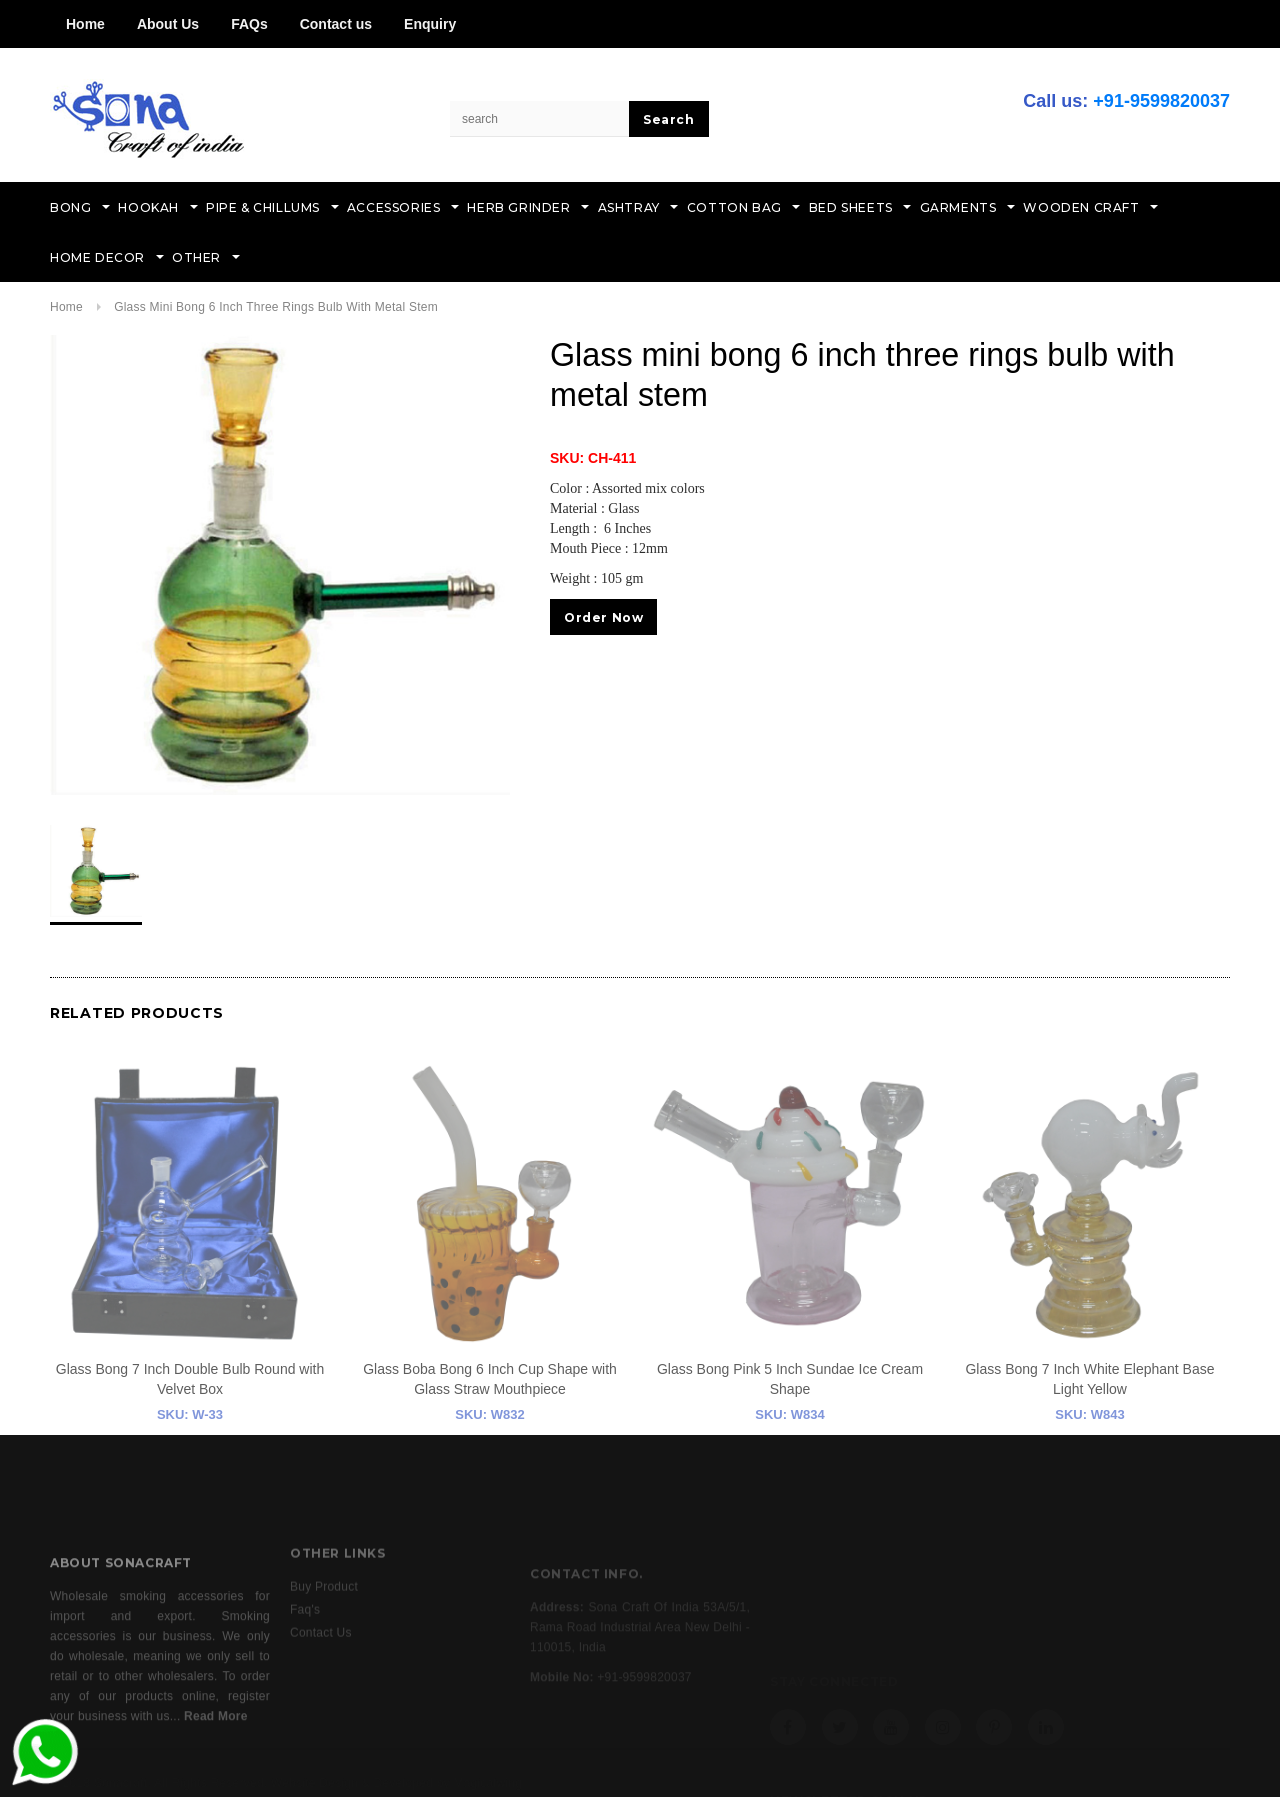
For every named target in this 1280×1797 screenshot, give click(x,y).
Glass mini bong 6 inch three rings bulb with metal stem (276, 307)
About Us (168, 24)
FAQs (249, 24)
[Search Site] (540, 119)
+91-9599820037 (1161, 101)
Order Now (603, 617)
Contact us (336, 24)
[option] (280, 565)
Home (85, 24)
